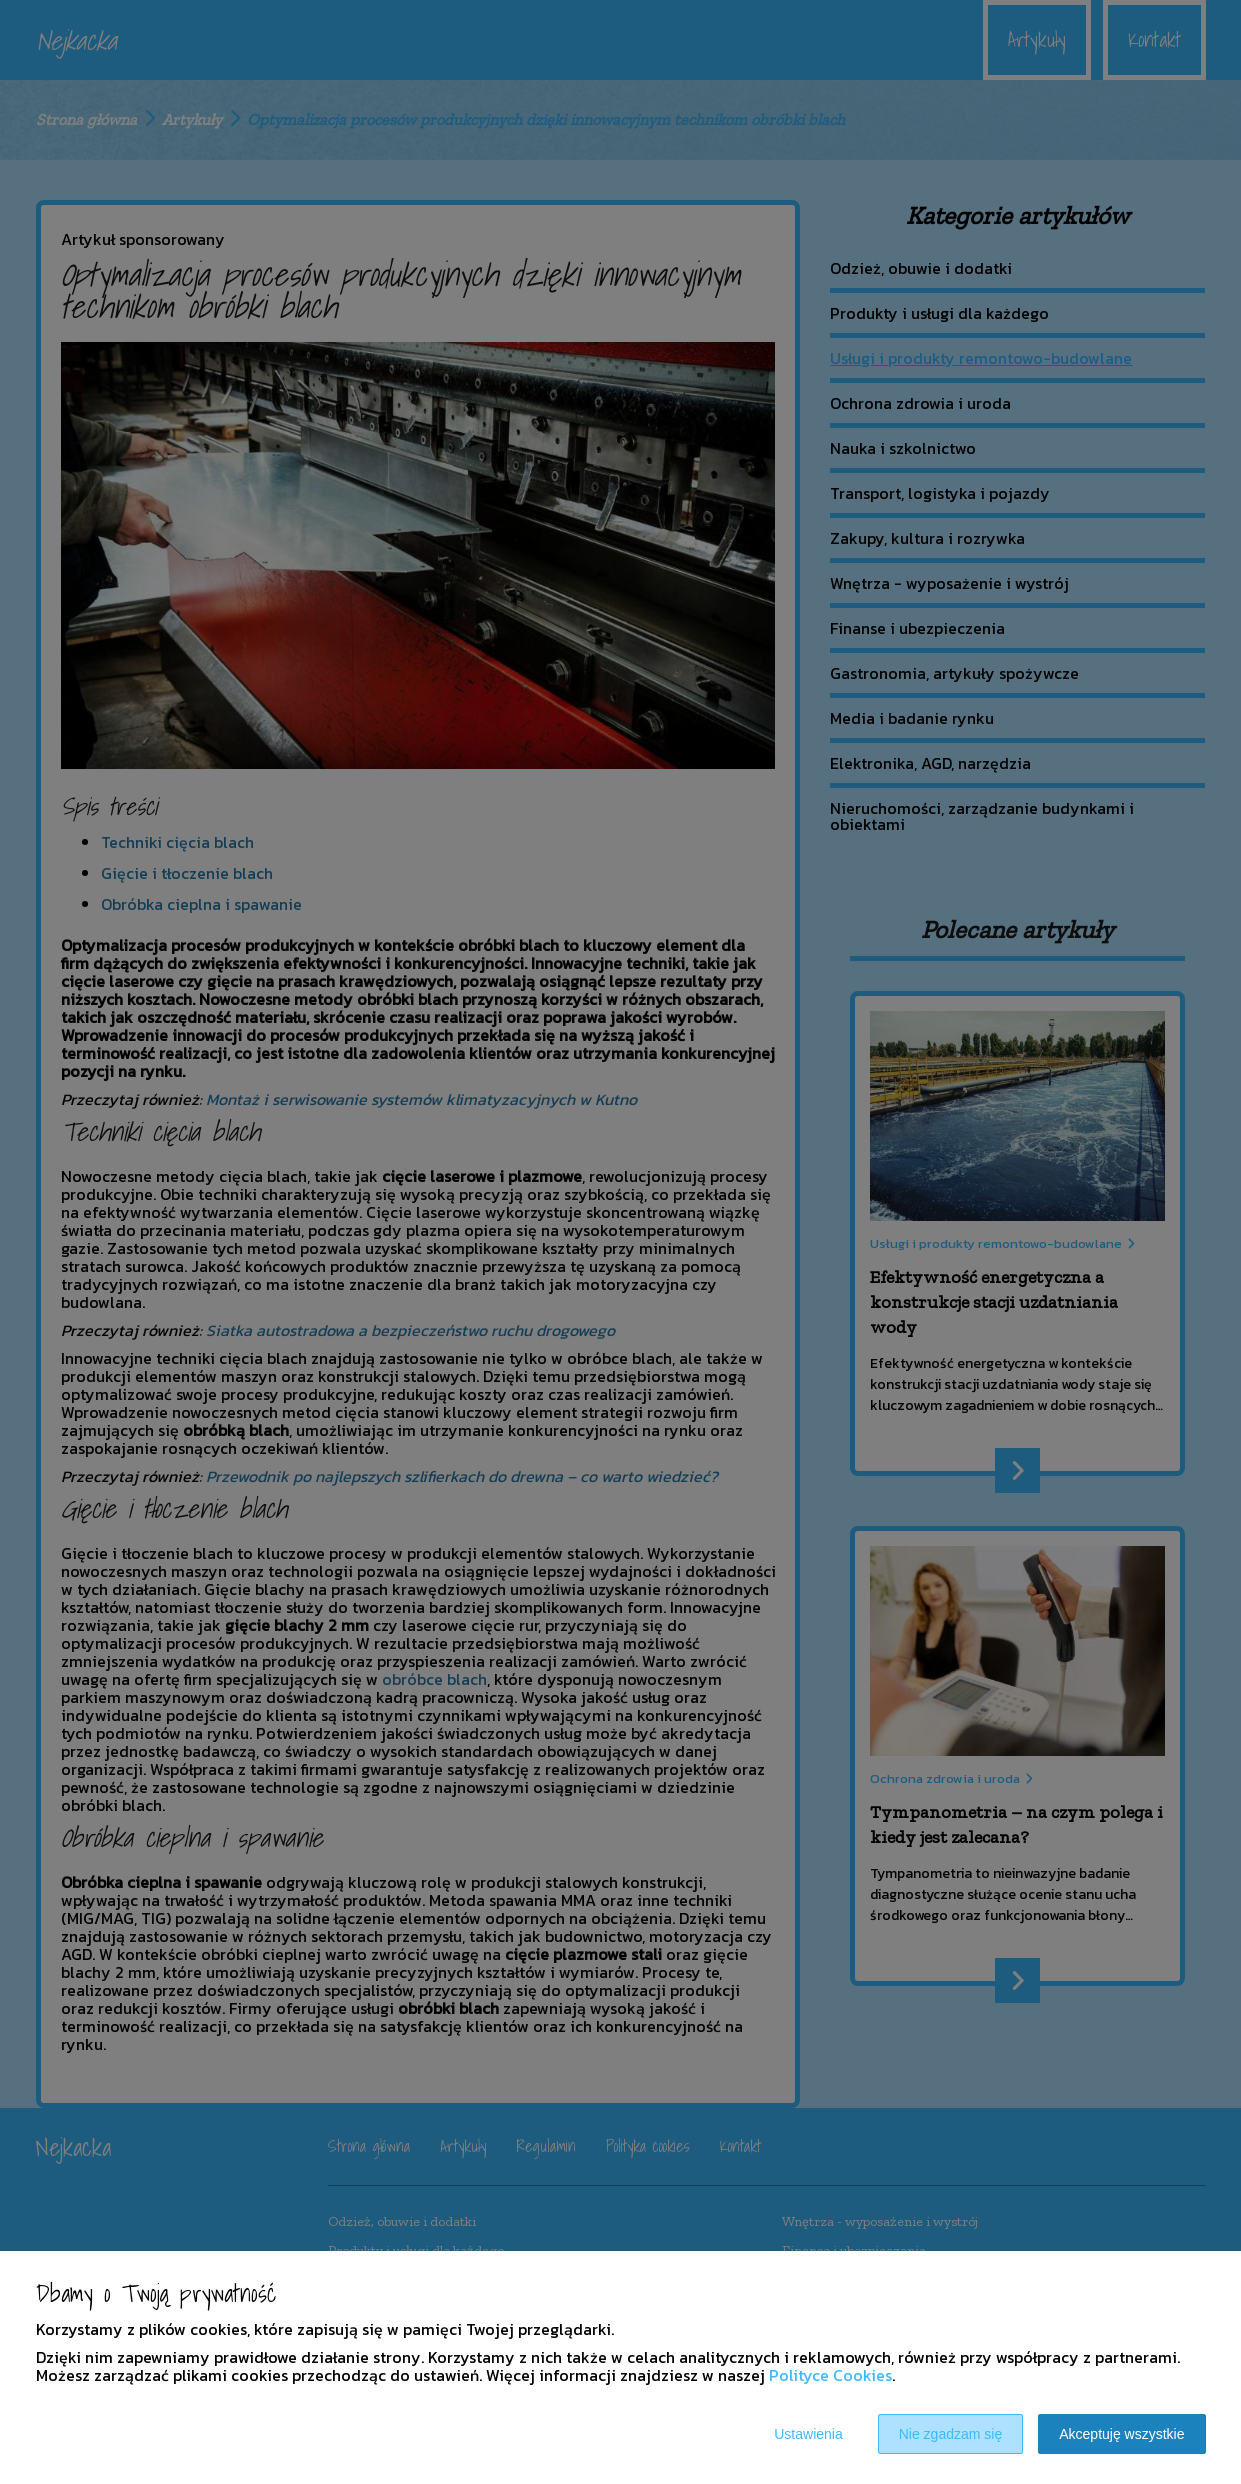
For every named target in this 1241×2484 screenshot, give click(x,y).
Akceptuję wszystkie (1121, 2434)
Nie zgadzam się (951, 2434)
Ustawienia (808, 2434)
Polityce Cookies (830, 2375)
